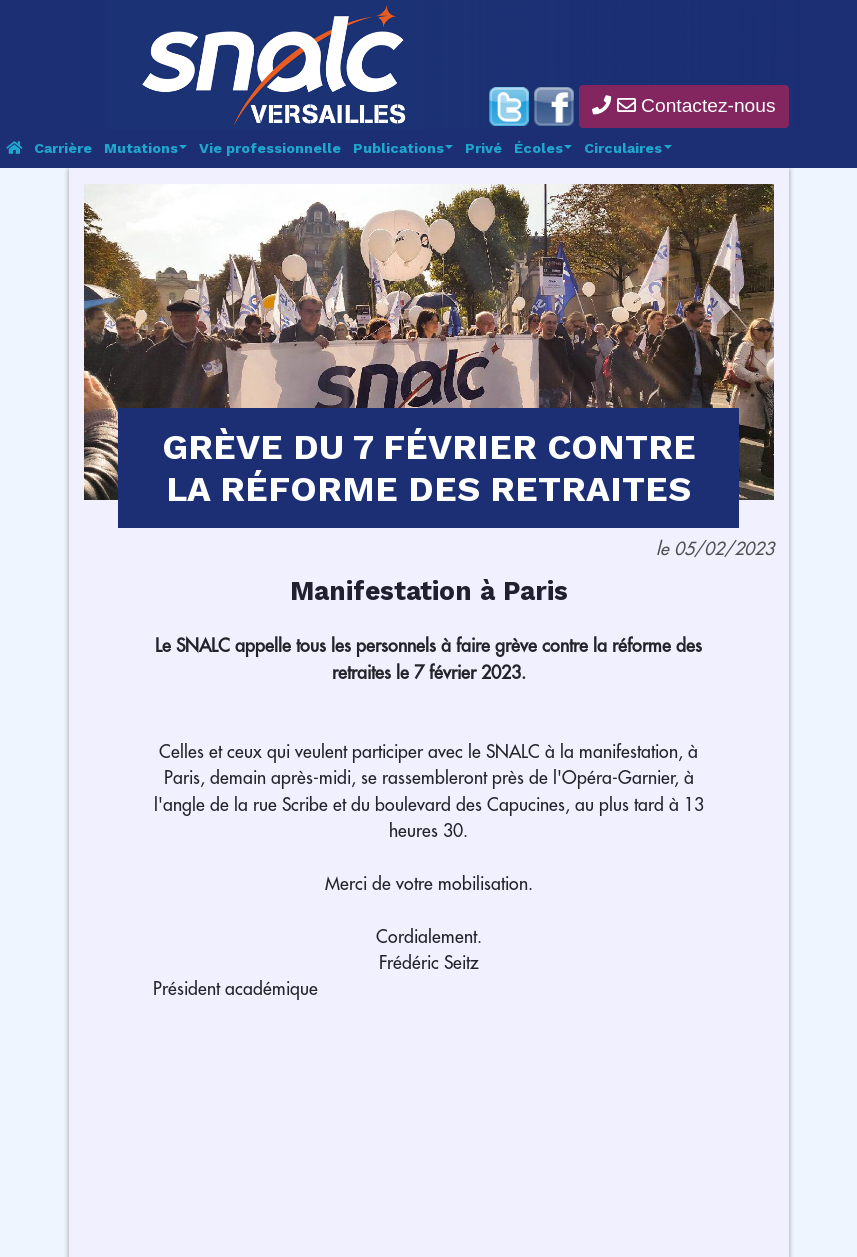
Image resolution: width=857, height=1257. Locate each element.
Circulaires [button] (625, 148)
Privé (483, 148)
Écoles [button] (540, 148)
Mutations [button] (143, 148)
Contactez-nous (683, 105)
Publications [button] (400, 148)
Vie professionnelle (270, 148)
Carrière (63, 148)
